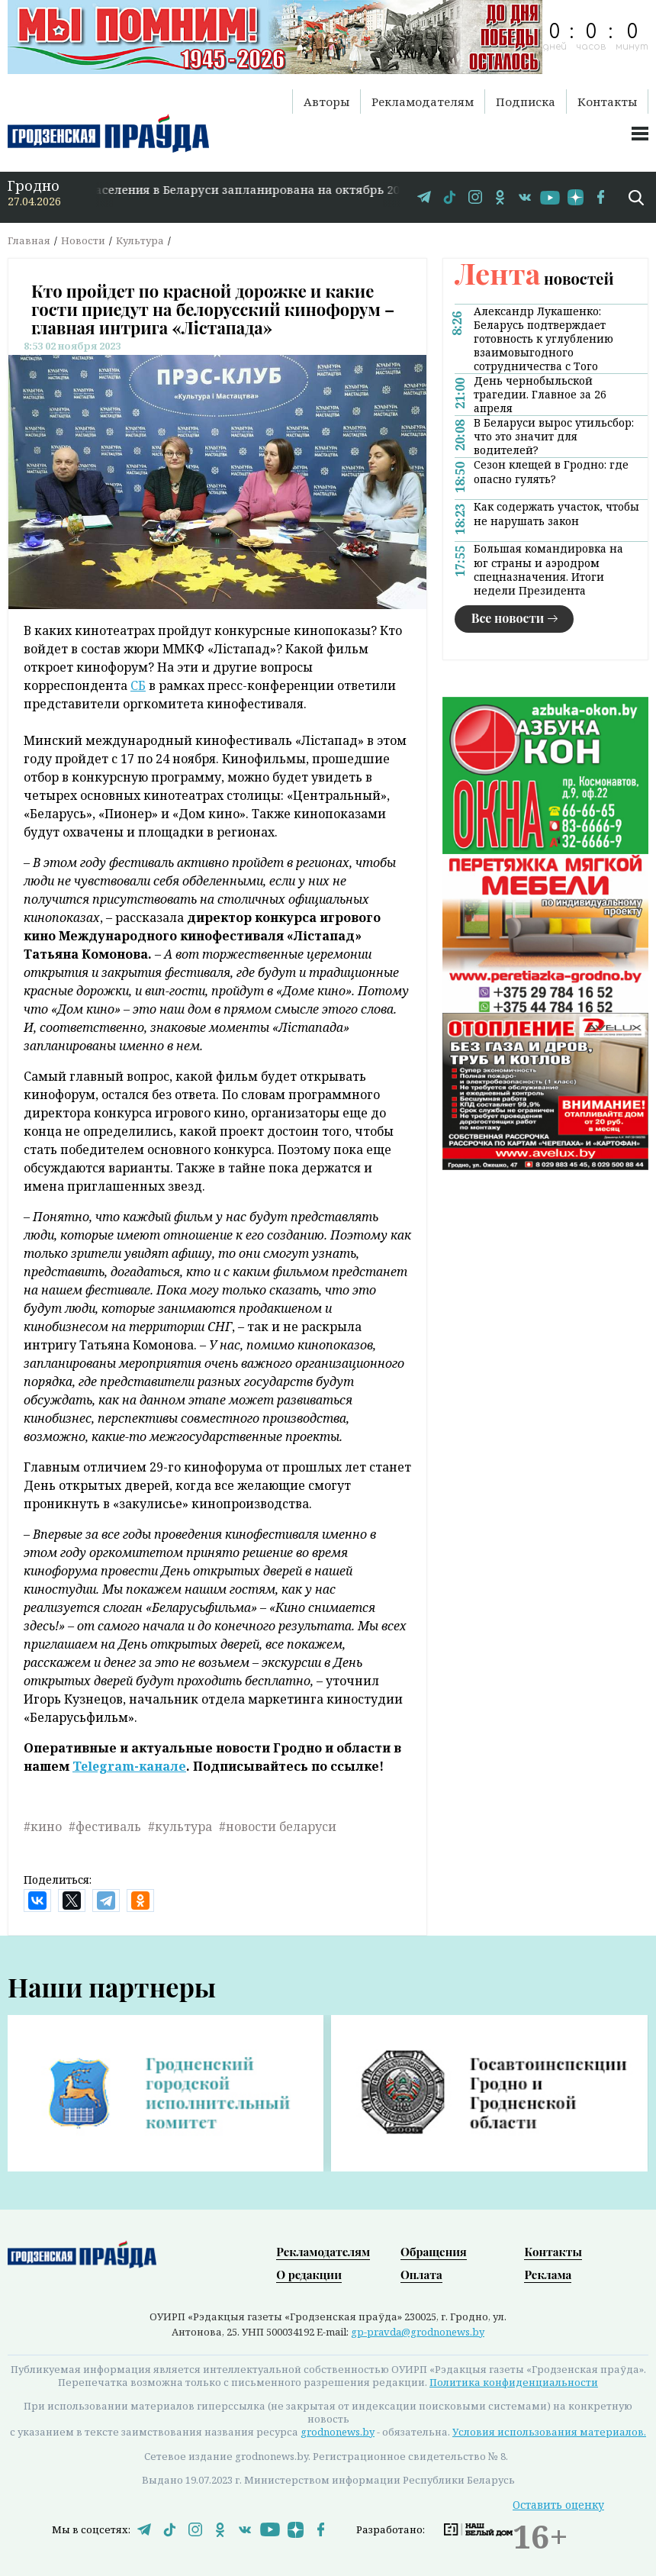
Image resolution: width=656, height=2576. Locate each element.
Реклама (547, 2274)
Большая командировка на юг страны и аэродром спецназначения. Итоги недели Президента (548, 569)
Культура (140, 240)
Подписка (525, 101)
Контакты (607, 101)
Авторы (326, 101)
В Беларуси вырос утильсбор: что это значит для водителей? (554, 436)
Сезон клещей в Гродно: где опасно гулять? (551, 471)
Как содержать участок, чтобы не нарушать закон (556, 513)
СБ (138, 685)
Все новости (508, 618)
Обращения (433, 2251)
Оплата (421, 2274)
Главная (29, 240)
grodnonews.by (338, 2432)
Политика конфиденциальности (513, 2382)
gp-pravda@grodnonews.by (417, 2332)
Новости (83, 240)
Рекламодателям (422, 101)
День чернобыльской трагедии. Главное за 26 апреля (540, 394)
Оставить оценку (558, 2504)
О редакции (309, 2274)
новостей (534, 278)
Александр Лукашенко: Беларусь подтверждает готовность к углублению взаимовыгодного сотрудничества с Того (543, 339)
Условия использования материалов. (549, 2432)
